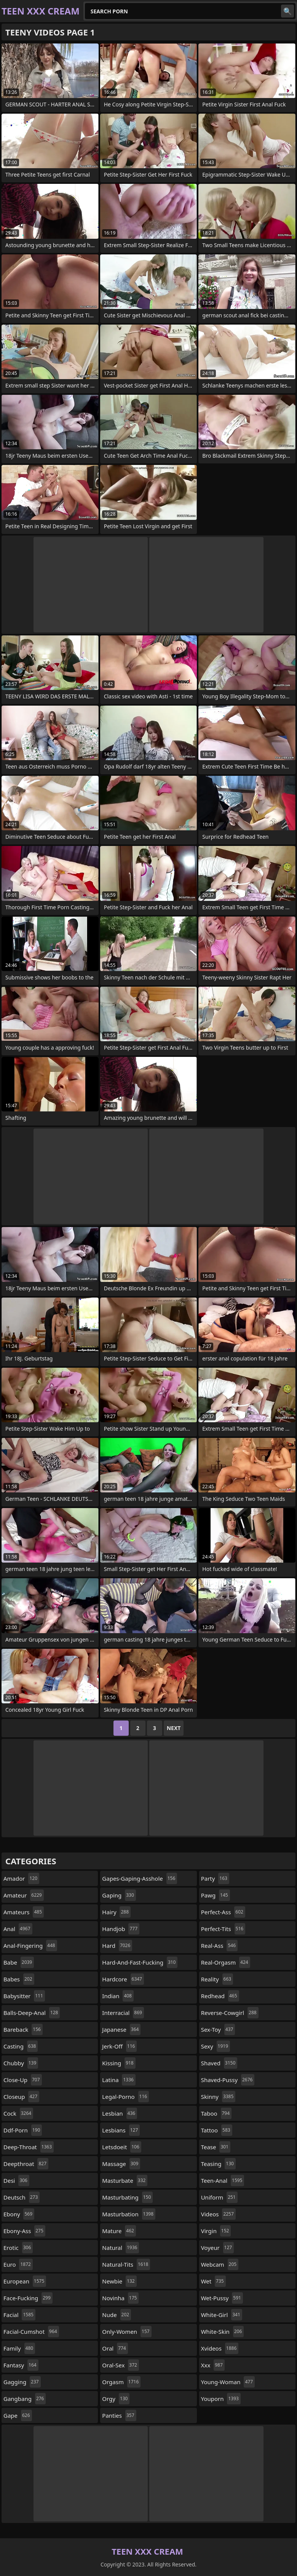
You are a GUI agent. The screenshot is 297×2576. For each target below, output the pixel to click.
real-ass (219, 1945)
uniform (219, 2197)
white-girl (221, 2314)
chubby (20, 2063)
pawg (215, 1895)
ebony (18, 2214)
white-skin (222, 2331)
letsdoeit (121, 2147)
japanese (121, 2029)
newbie (119, 2281)
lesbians (121, 2130)
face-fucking (28, 2298)
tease (215, 2147)
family (19, 2348)
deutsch (21, 2197)
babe (18, 1962)
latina (119, 2080)
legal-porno (125, 2096)
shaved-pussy (228, 2080)
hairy (116, 1912)
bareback (23, 2029)
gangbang (24, 2398)
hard (117, 1945)
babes (18, 1979)
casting (20, 2046)
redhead (220, 1996)
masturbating (127, 2197)
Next (174, 1728)
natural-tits (126, 2264)
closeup (21, 2096)
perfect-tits (223, 1928)
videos (218, 2214)
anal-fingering (30, 1945)
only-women (126, 2331)
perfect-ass (223, 1912)
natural (120, 2247)
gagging (22, 2382)
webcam (219, 2264)
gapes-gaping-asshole (139, 1878)
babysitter (24, 1996)
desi (16, 2180)
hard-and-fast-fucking (139, 1962)
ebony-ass (24, 2231)
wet (213, 2281)
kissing (118, 2063)
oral (115, 2348)
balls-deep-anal (31, 2012)
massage (121, 2163)
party (215, 1878)
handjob (120, 1928)
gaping (119, 1895)
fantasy (20, 2365)
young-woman (228, 2382)
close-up (22, 2080)
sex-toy (218, 2029)
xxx (213, 2365)
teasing (218, 2163)
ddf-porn (22, 2130)
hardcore (123, 1979)
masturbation (128, 2214)
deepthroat (25, 2163)
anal (17, 1928)
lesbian (119, 2113)
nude (116, 2314)
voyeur (217, 2247)
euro (18, 2264)
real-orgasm (225, 1962)
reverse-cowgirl (230, 2012)
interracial (123, 2012)
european (24, 2281)
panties (119, 2415)
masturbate (124, 2180)
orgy (115, 2398)
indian (118, 1996)
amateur (23, 1895)
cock (18, 2113)
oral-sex (120, 2365)
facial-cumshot (31, 2331)
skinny (218, 2096)
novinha (120, 2298)
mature (119, 2231)
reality (217, 1979)
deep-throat (28, 2147)
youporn (221, 2398)
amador (21, 1878)
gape (17, 2415)
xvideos (220, 2348)
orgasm (121, 2382)
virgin (216, 2231)
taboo (216, 2113)
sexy (215, 2046)
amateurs (23, 1912)
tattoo (216, 2130)
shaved (219, 2063)
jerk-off (119, 2046)
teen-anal (222, 2180)
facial (19, 2314)
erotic (18, 2247)
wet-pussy (222, 2298)
